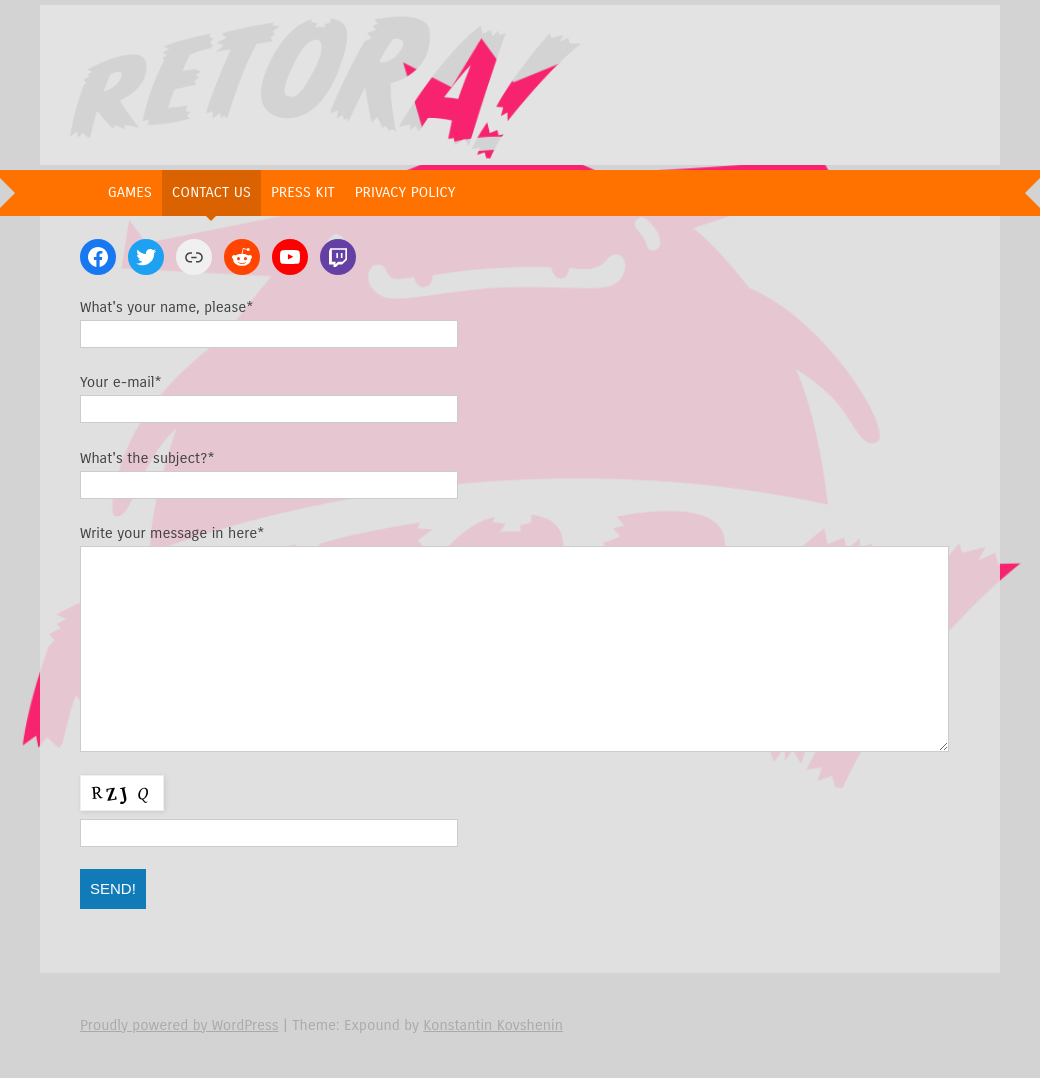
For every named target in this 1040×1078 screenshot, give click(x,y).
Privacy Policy (405, 192)
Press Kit (303, 192)
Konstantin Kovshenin (493, 1025)
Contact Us (211, 192)
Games (130, 192)
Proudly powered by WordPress (179, 1025)
